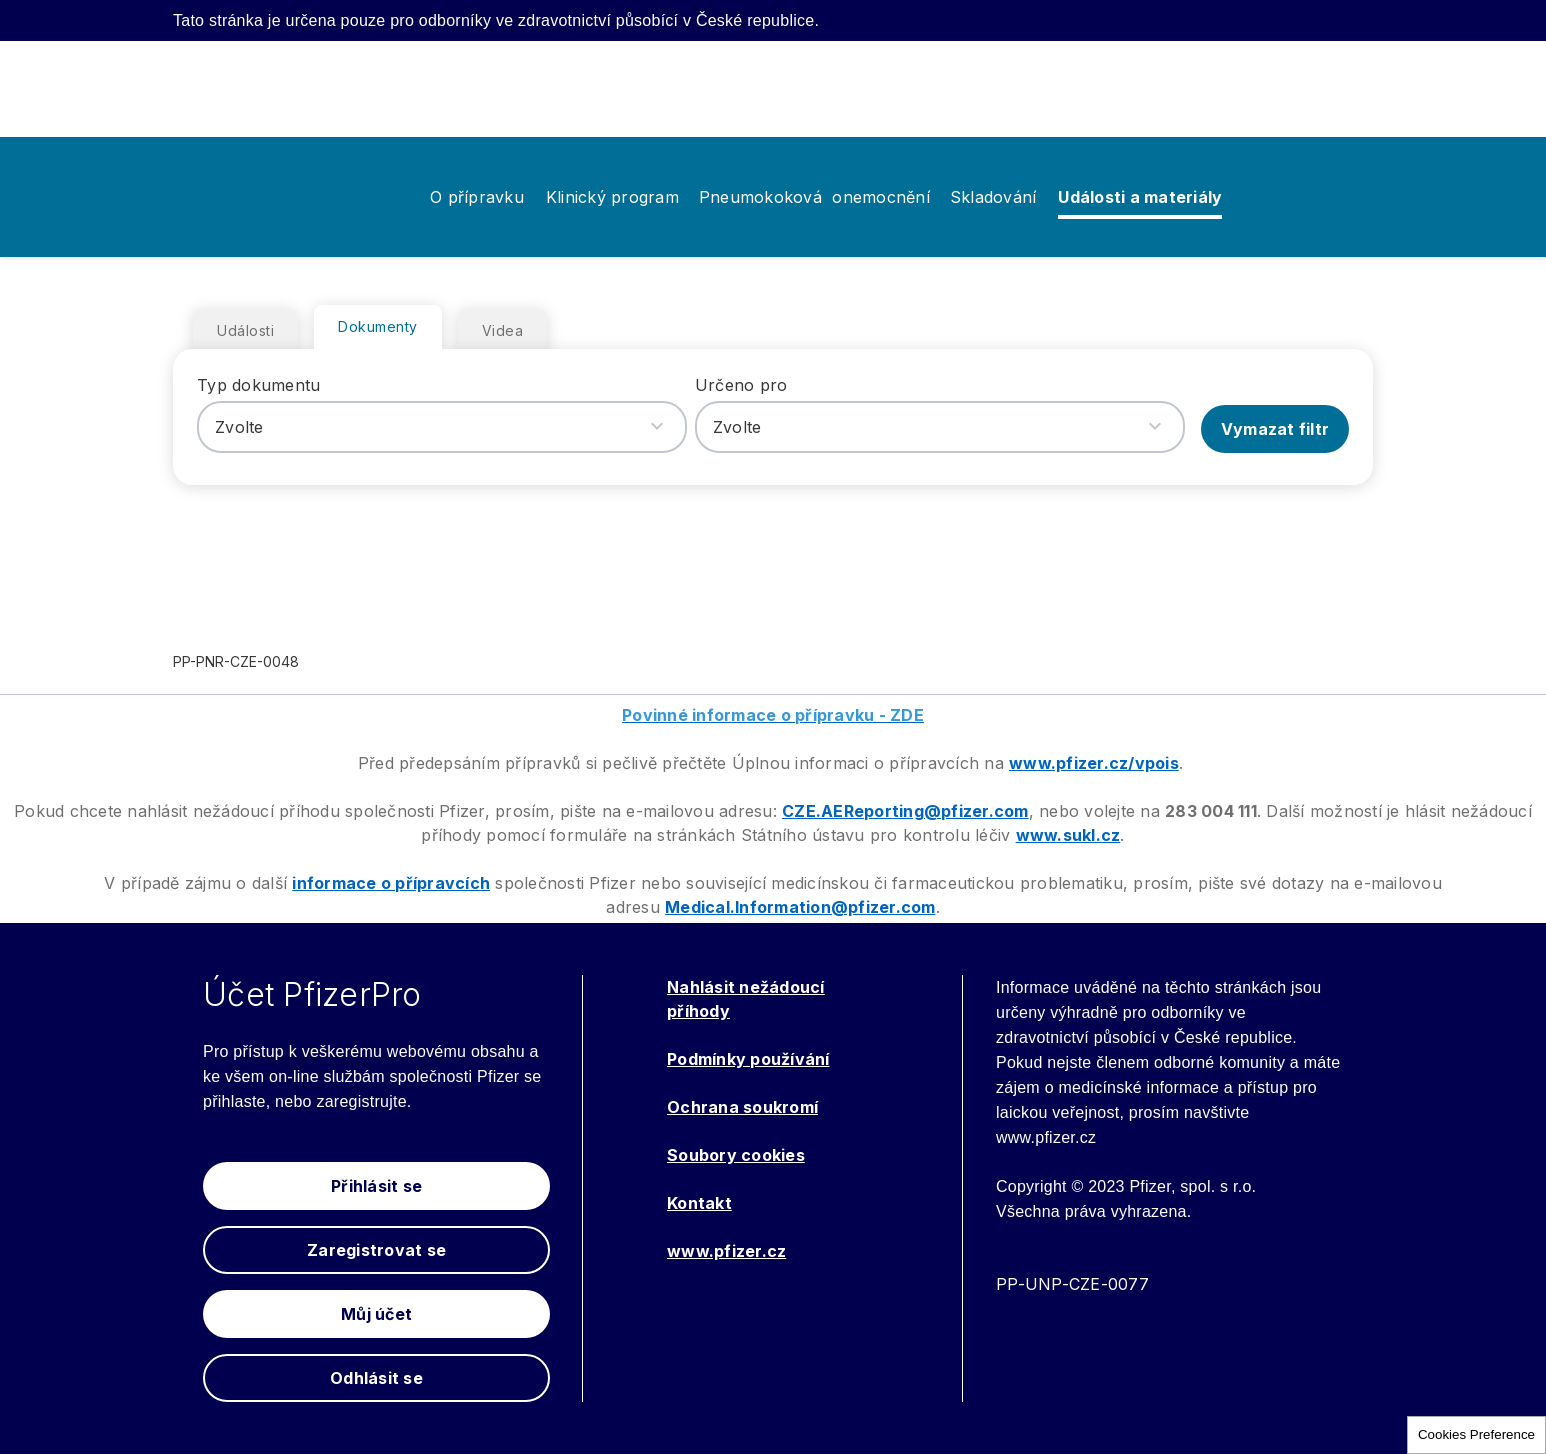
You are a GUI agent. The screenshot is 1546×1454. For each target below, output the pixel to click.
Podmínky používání (748, 1059)
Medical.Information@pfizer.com (800, 907)
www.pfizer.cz (726, 1251)
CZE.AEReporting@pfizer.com (905, 811)
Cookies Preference (1476, 1434)
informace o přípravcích (391, 883)
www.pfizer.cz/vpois (1094, 763)
